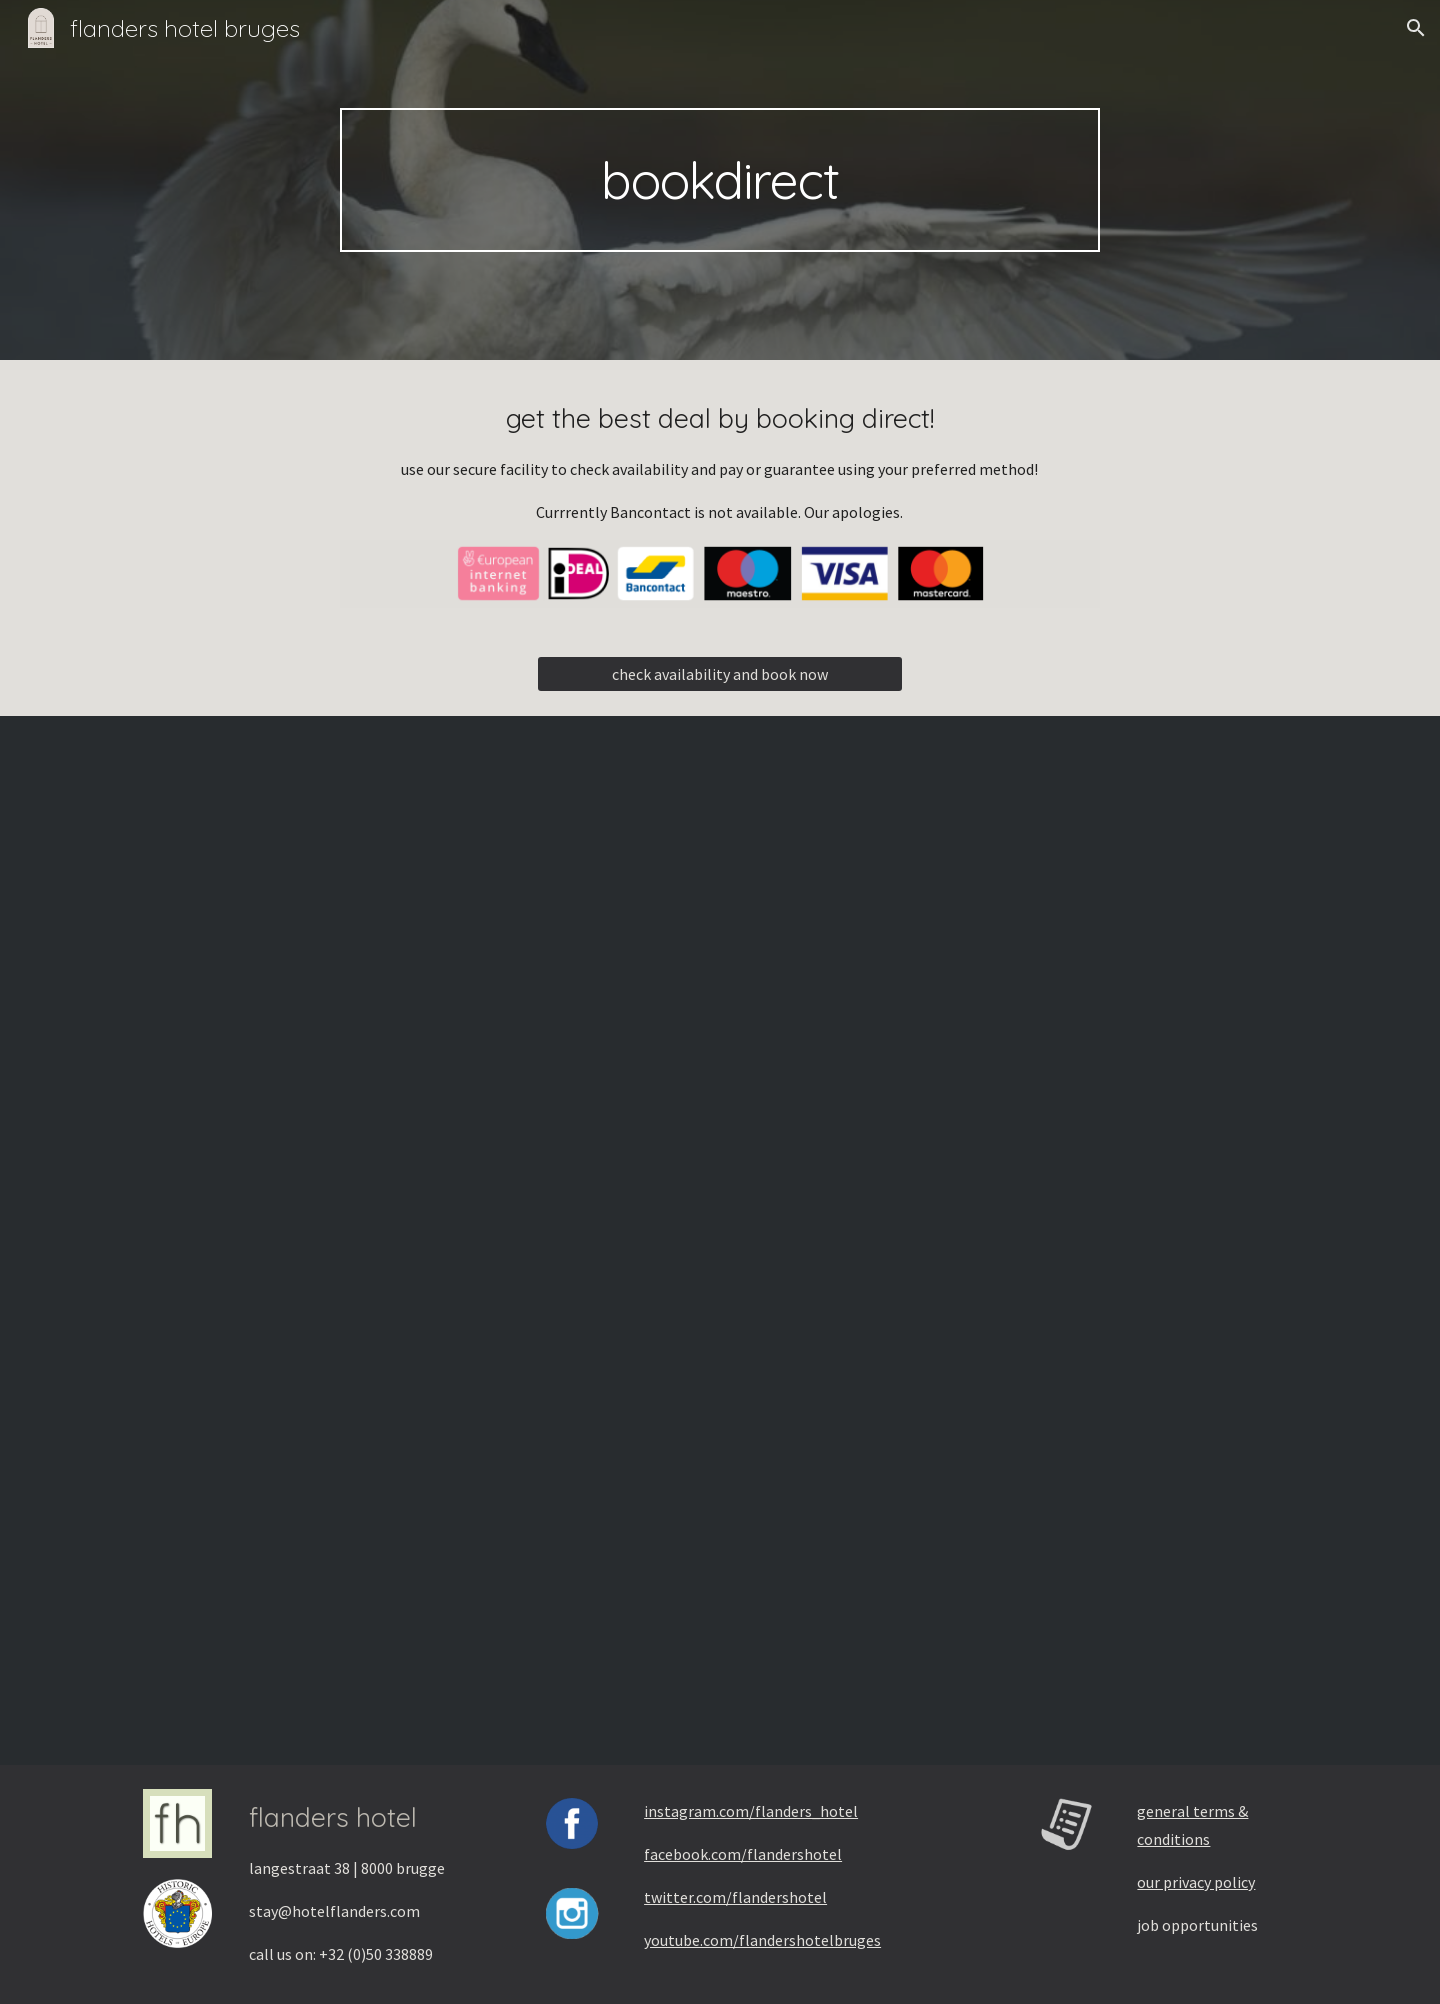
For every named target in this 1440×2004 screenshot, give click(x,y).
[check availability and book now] (719, 674)
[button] (1416, 28)
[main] (720, 180)
